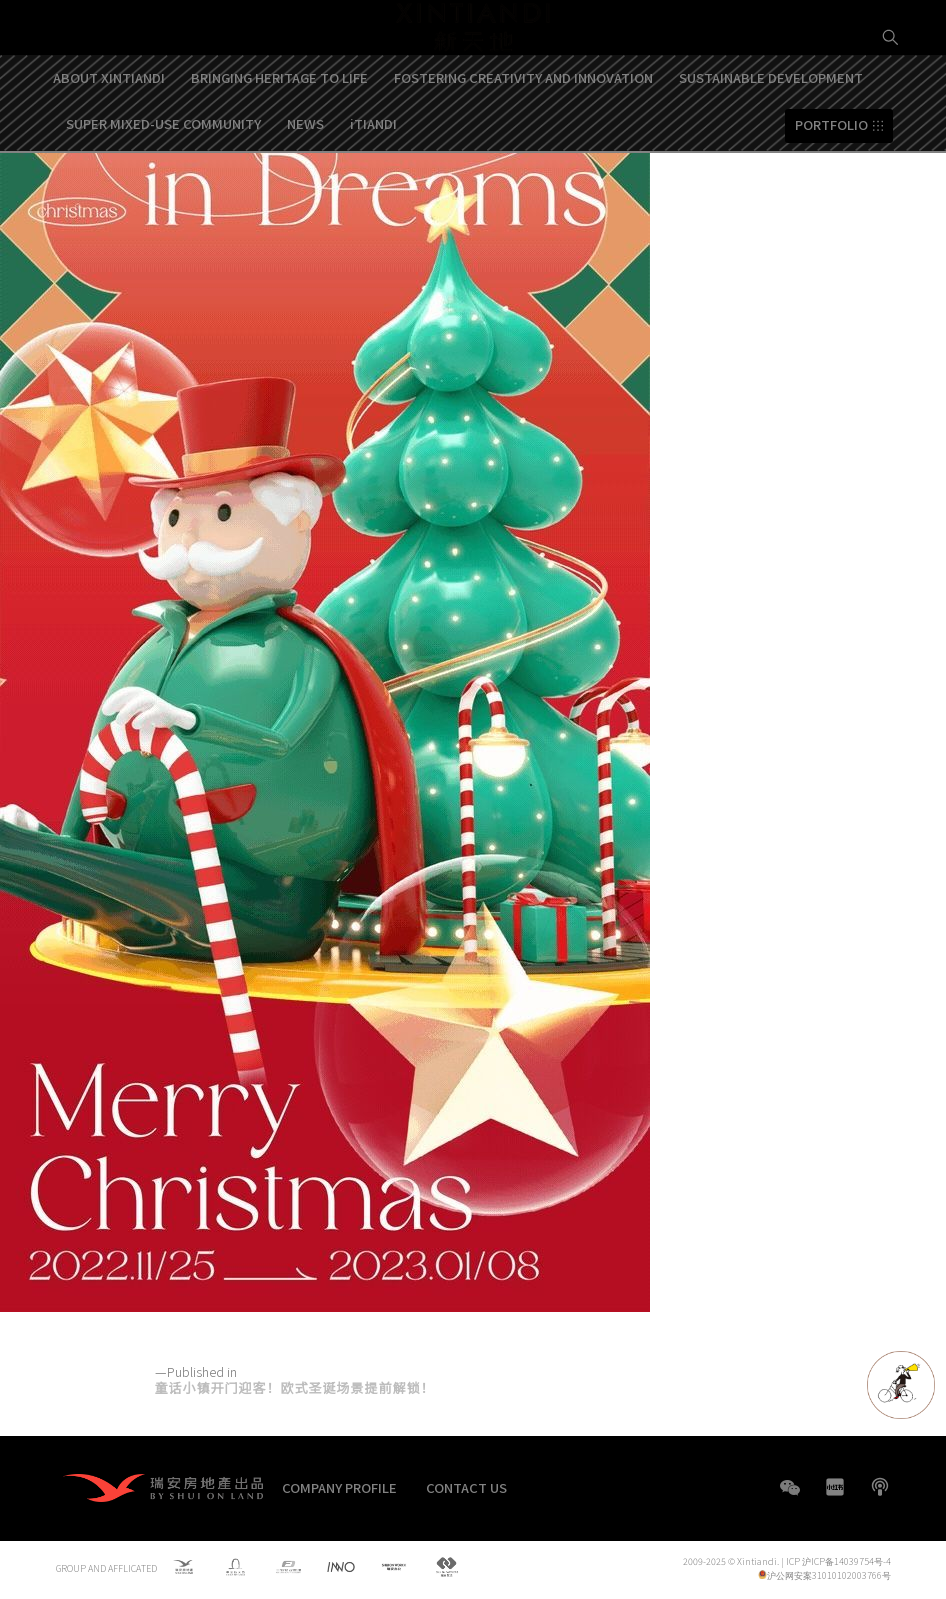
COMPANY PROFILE (339, 1487)
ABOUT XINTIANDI (109, 140)
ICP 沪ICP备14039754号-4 (838, 1562)
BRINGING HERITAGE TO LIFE (279, 140)
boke (880, 1487)
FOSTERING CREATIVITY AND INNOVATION (523, 140)
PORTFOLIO (831, 188)
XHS (835, 1487)
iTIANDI (373, 186)
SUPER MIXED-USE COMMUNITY (163, 186)
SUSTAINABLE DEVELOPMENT (771, 140)
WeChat (790, 1497)
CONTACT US (466, 1487)
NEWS (305, 186)
